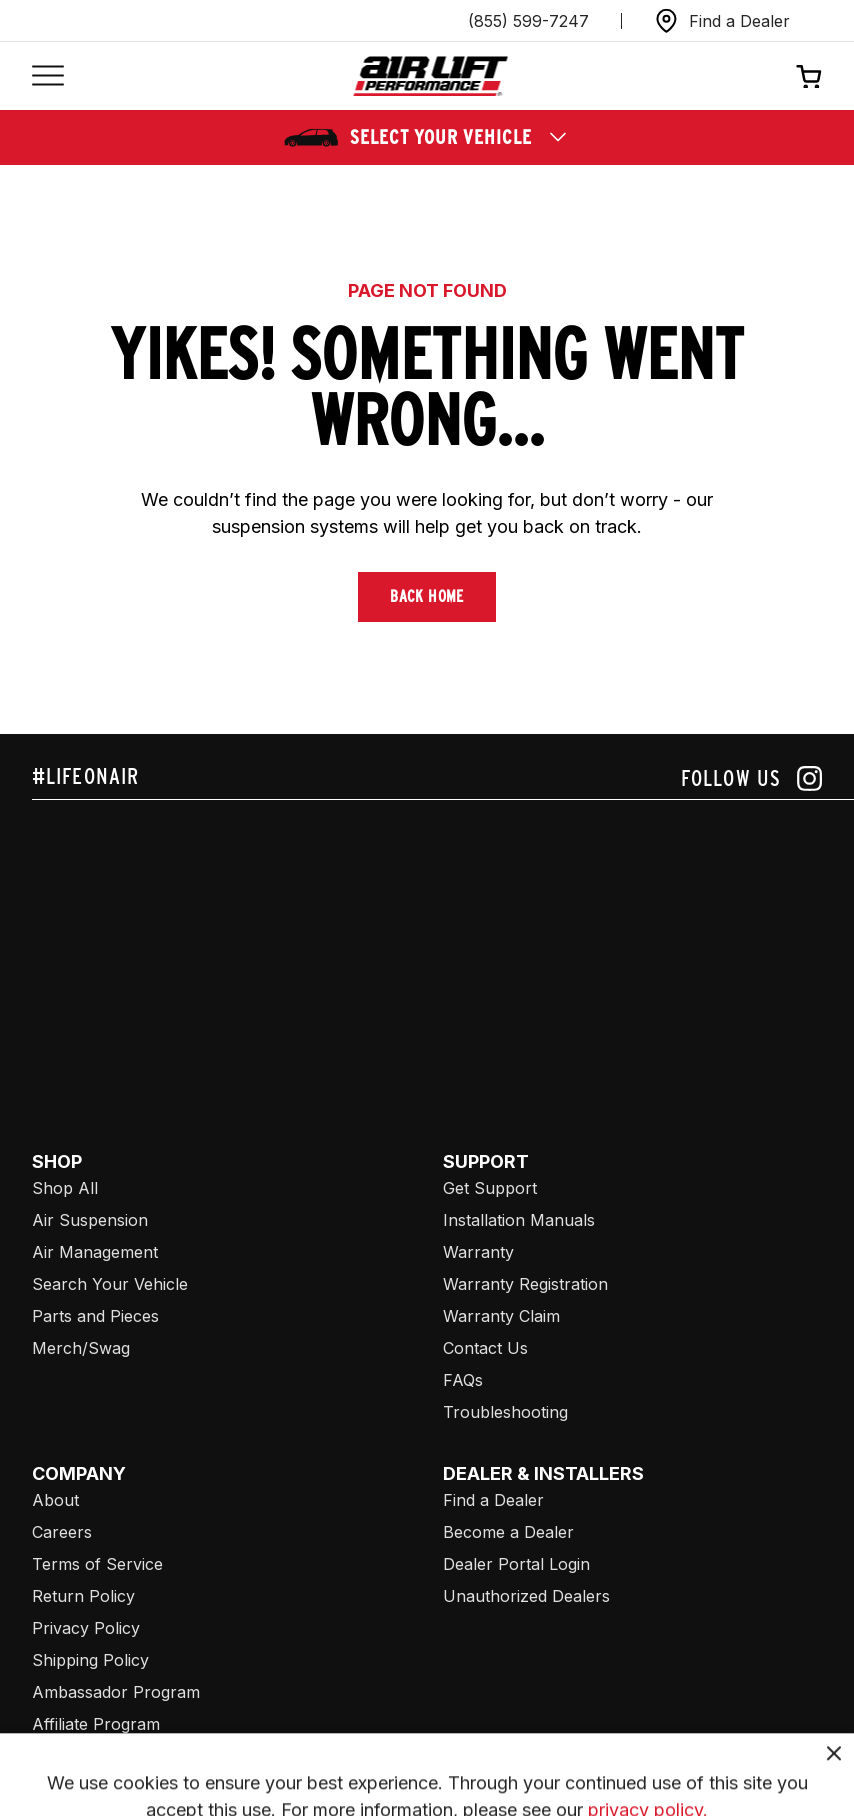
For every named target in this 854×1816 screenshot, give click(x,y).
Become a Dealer (508, 1532)
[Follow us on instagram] (751, 778)
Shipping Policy (90, 1660)
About (55, 1500)
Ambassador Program (116, 1692)
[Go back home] (430, 76)
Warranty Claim (501, 1316)
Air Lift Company (95, 1756)
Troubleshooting (505, 1412)
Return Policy (83, 1596)
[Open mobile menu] (48, 76)
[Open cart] (809, 76)
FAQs (463, 1380)
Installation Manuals (519, 1220)
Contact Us (485, 1348)
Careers (62, 1532)
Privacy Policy (86, 1628)
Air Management (95, 1252)
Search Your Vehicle (110, 1284)
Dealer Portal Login (516, 1564)
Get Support (490, 1188)
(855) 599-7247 (528, 21)
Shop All (65, 1188)
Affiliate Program (96, 1724)
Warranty (478, 1252)
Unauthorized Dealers (526, 1596)
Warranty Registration (525, 1284)
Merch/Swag (81, 1348)
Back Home (427, 596)
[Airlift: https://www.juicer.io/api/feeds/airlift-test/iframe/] (443, 952)
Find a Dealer (493, 1500)
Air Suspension (90, 1220)
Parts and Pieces (95, 1316)
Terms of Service (97, 1564)
